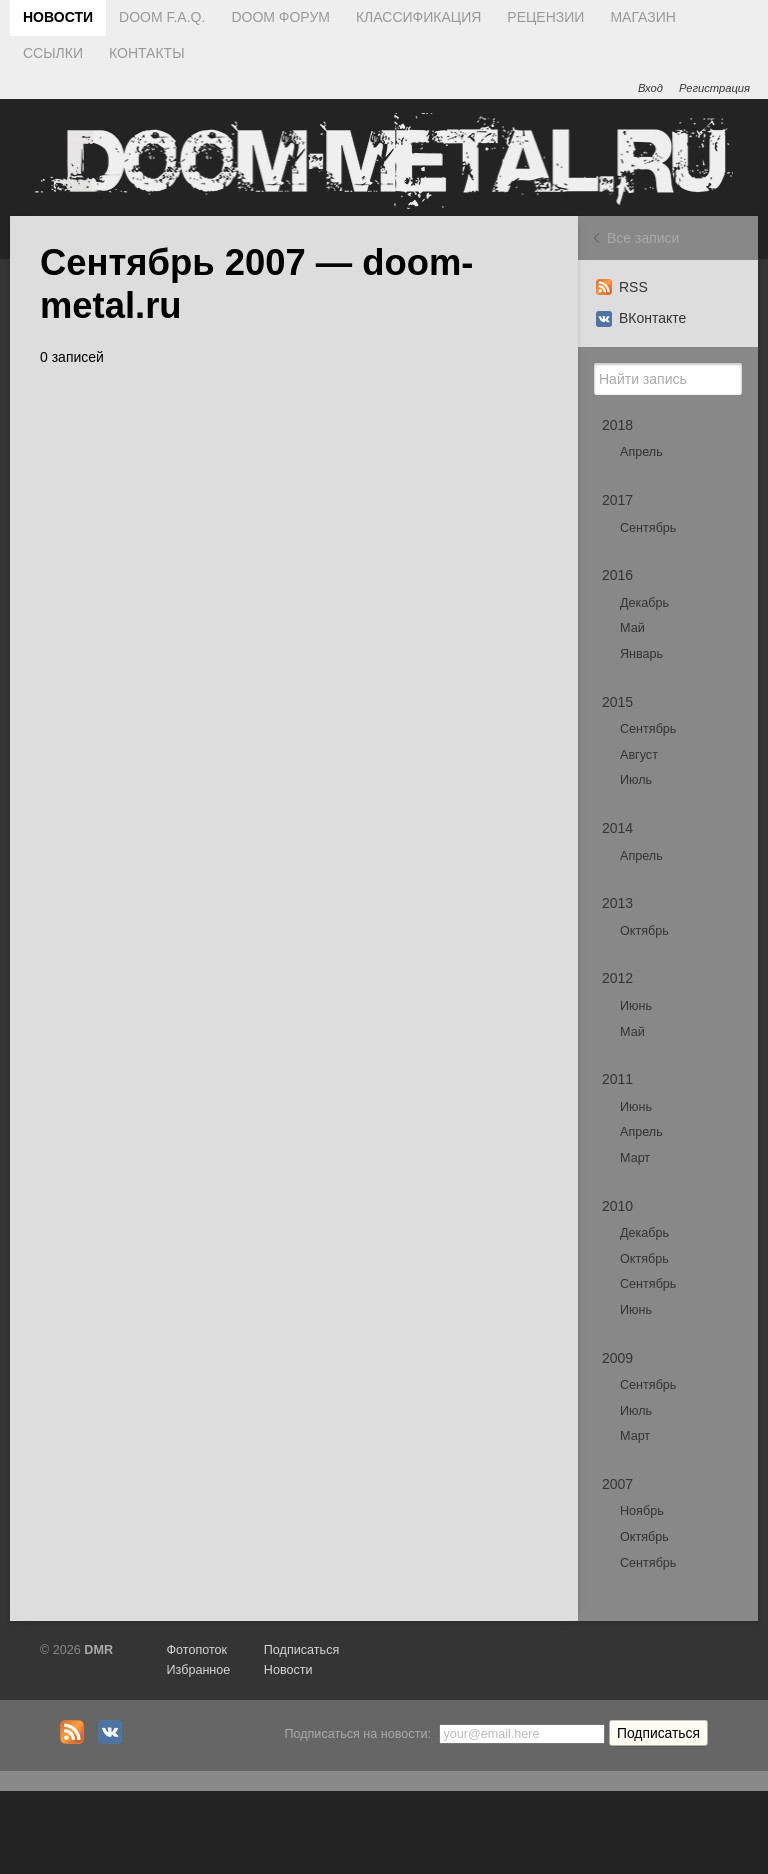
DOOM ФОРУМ (280, 17)
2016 (617, 575)
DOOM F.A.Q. (162, 17)
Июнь (636, 1006)
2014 (617, 828)
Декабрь (644, 603)
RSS (622, 287)
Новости (288, 1670)
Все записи (643, 238)
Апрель (641, 452)
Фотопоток (196, 1650)
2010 (617, 1206)
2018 (617, 425)
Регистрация (714, 88)
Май (632, 628)
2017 (617, 500)
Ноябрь (642, 1511)
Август (639, 755)
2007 (617, 1484)
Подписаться (301, 1650)
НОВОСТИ (58, 17)
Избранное (198, 1670)
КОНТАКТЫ (147, 53)
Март (635, 1158)
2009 (617, 1358)
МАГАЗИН (642, 17)
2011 (617, 1079)
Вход (650, 88)
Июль (636, 780)
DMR (98, 1650)
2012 (617, 978)
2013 (617, 903)
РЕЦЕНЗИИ (545, 17)
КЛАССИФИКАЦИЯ (418, 17)
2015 (617, 702)
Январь (641, 654)
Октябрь (644, 931)
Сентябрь (648, 528)
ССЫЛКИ (53, 53)
